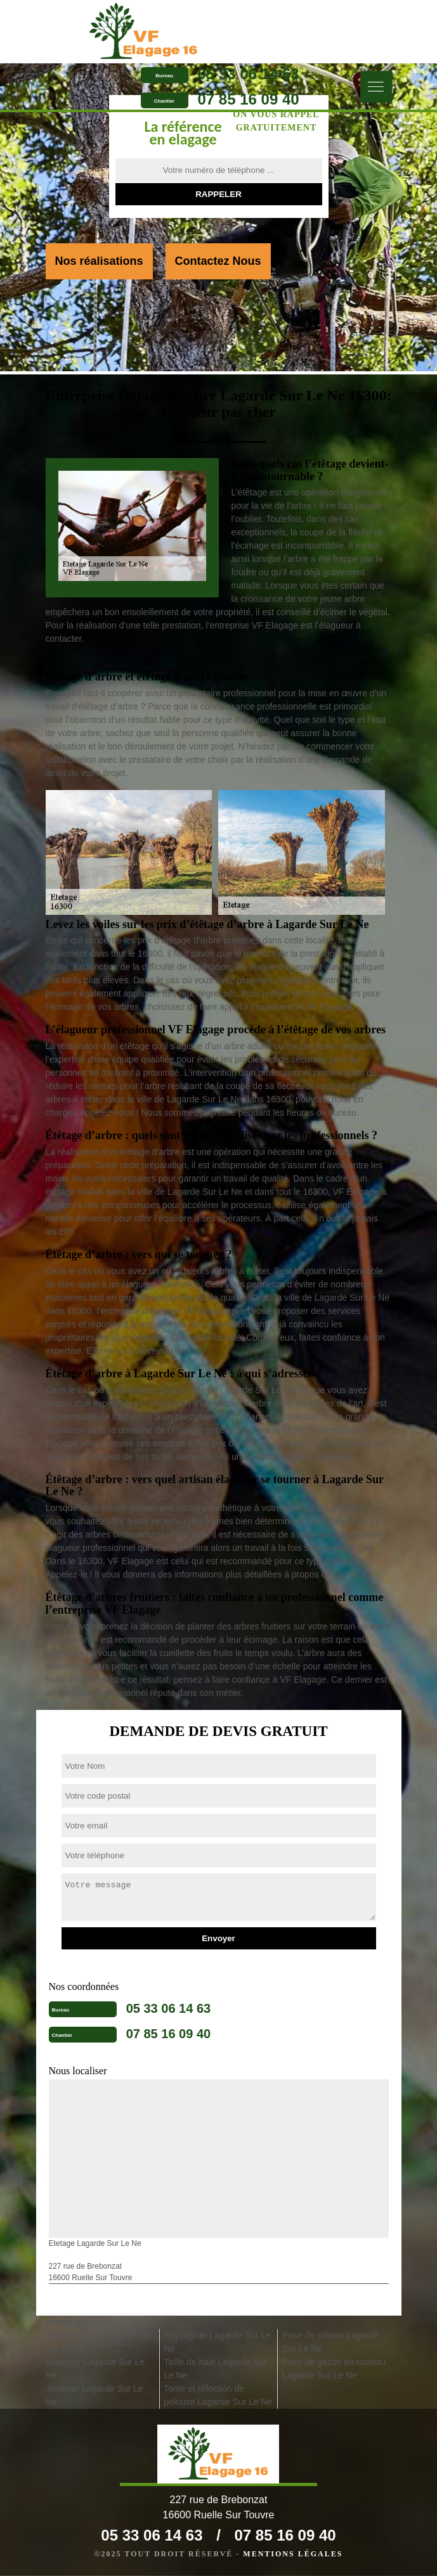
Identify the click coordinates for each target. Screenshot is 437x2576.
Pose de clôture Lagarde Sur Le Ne (330, 2342)
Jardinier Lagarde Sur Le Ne (94, 2395)
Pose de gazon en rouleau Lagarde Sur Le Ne (334, 2368)
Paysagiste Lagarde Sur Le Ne (217, 2342)
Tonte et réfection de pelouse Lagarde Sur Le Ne (218, 2395)
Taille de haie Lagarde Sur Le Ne (215, 2368)
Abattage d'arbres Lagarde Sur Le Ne (98, 2342)
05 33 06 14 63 (248, 74)
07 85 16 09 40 (248, 99)
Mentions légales (292, 2554)
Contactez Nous (218, 261)
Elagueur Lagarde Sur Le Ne (95, 2368)
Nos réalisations (99, 261)
